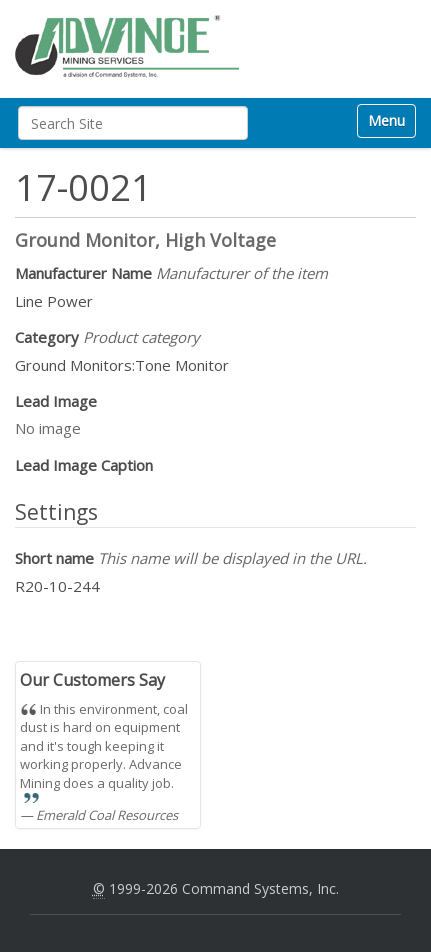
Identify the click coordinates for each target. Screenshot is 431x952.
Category (107, 337)
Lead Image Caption (84, 465)
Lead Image (56, 401)
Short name (191, 558)
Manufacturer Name (171, 273)
